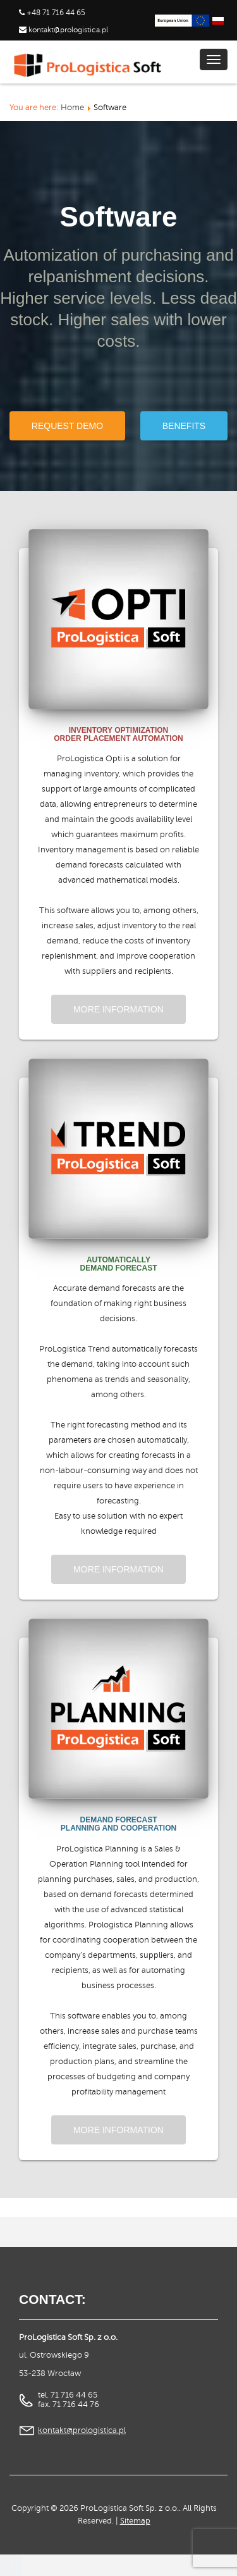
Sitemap (135, 2521)
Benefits (183, 426)
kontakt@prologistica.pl (67, 29)
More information (118, 1009)
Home (72, 107)
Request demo (67, 426)
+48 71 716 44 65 (56, 12)
